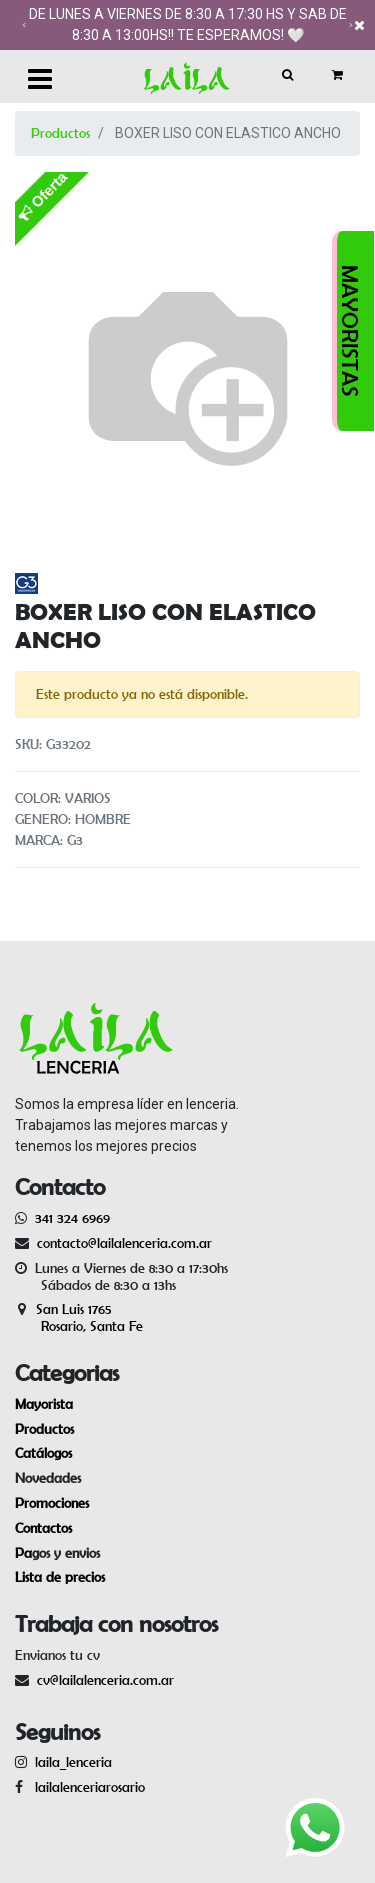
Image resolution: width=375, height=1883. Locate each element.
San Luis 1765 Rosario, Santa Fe (79, 1317)
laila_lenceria (73, 1762)
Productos (60, 133)
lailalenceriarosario (86, 1787)
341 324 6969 (72, 1218)
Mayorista (44, 1404)
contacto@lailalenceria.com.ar (121, 1243)
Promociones (52, 1503)
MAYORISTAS (350, 331)
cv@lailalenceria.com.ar (105, 1680)
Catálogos (43, 1453)
